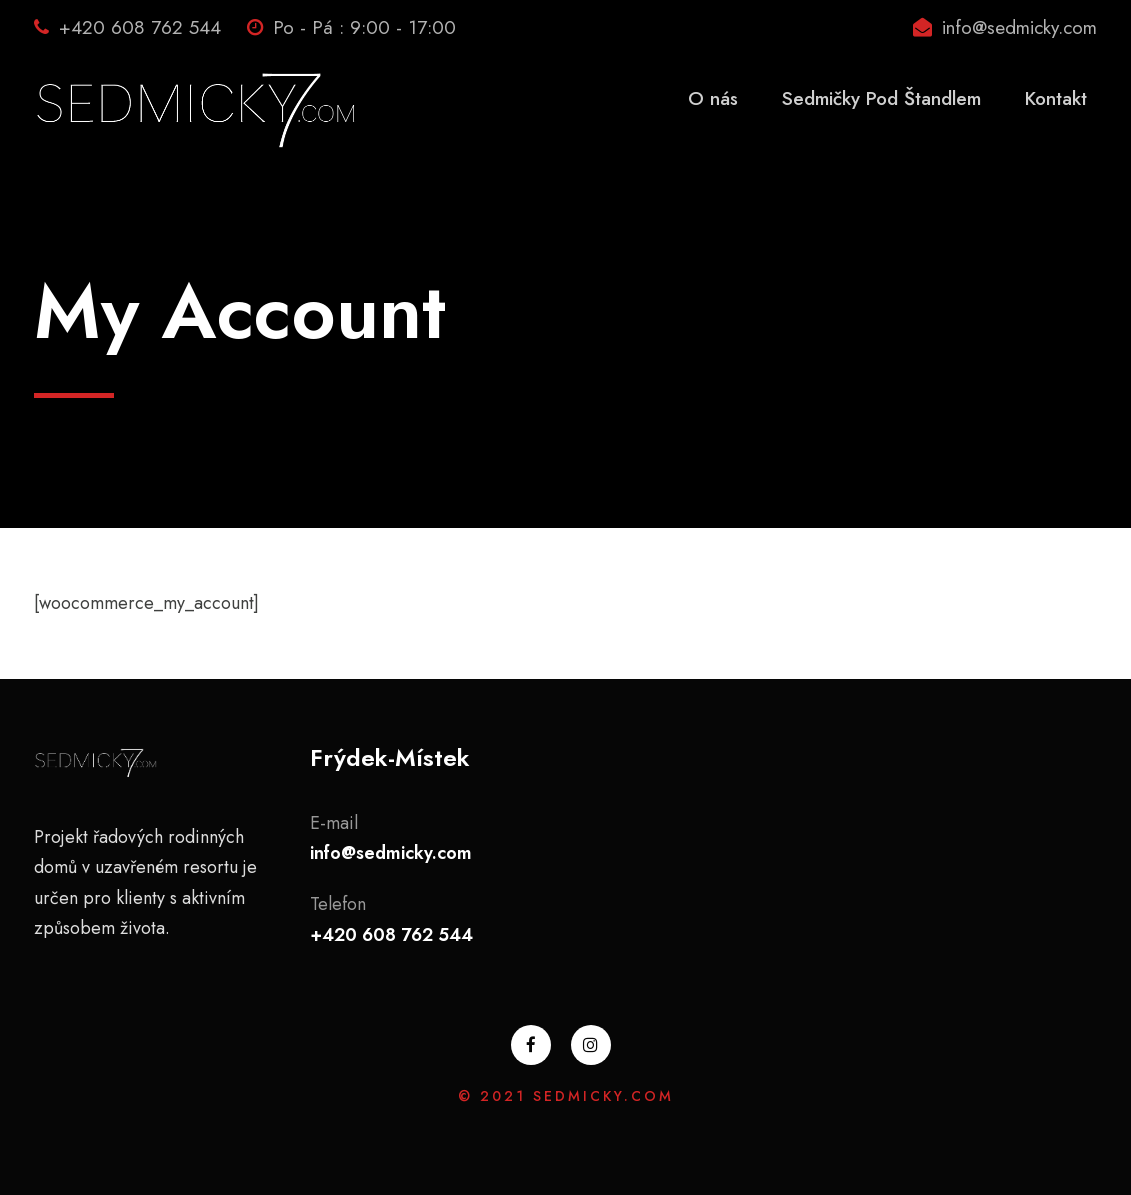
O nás (713, 98)
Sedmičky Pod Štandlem (881, 98)
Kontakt (1056, 98)
